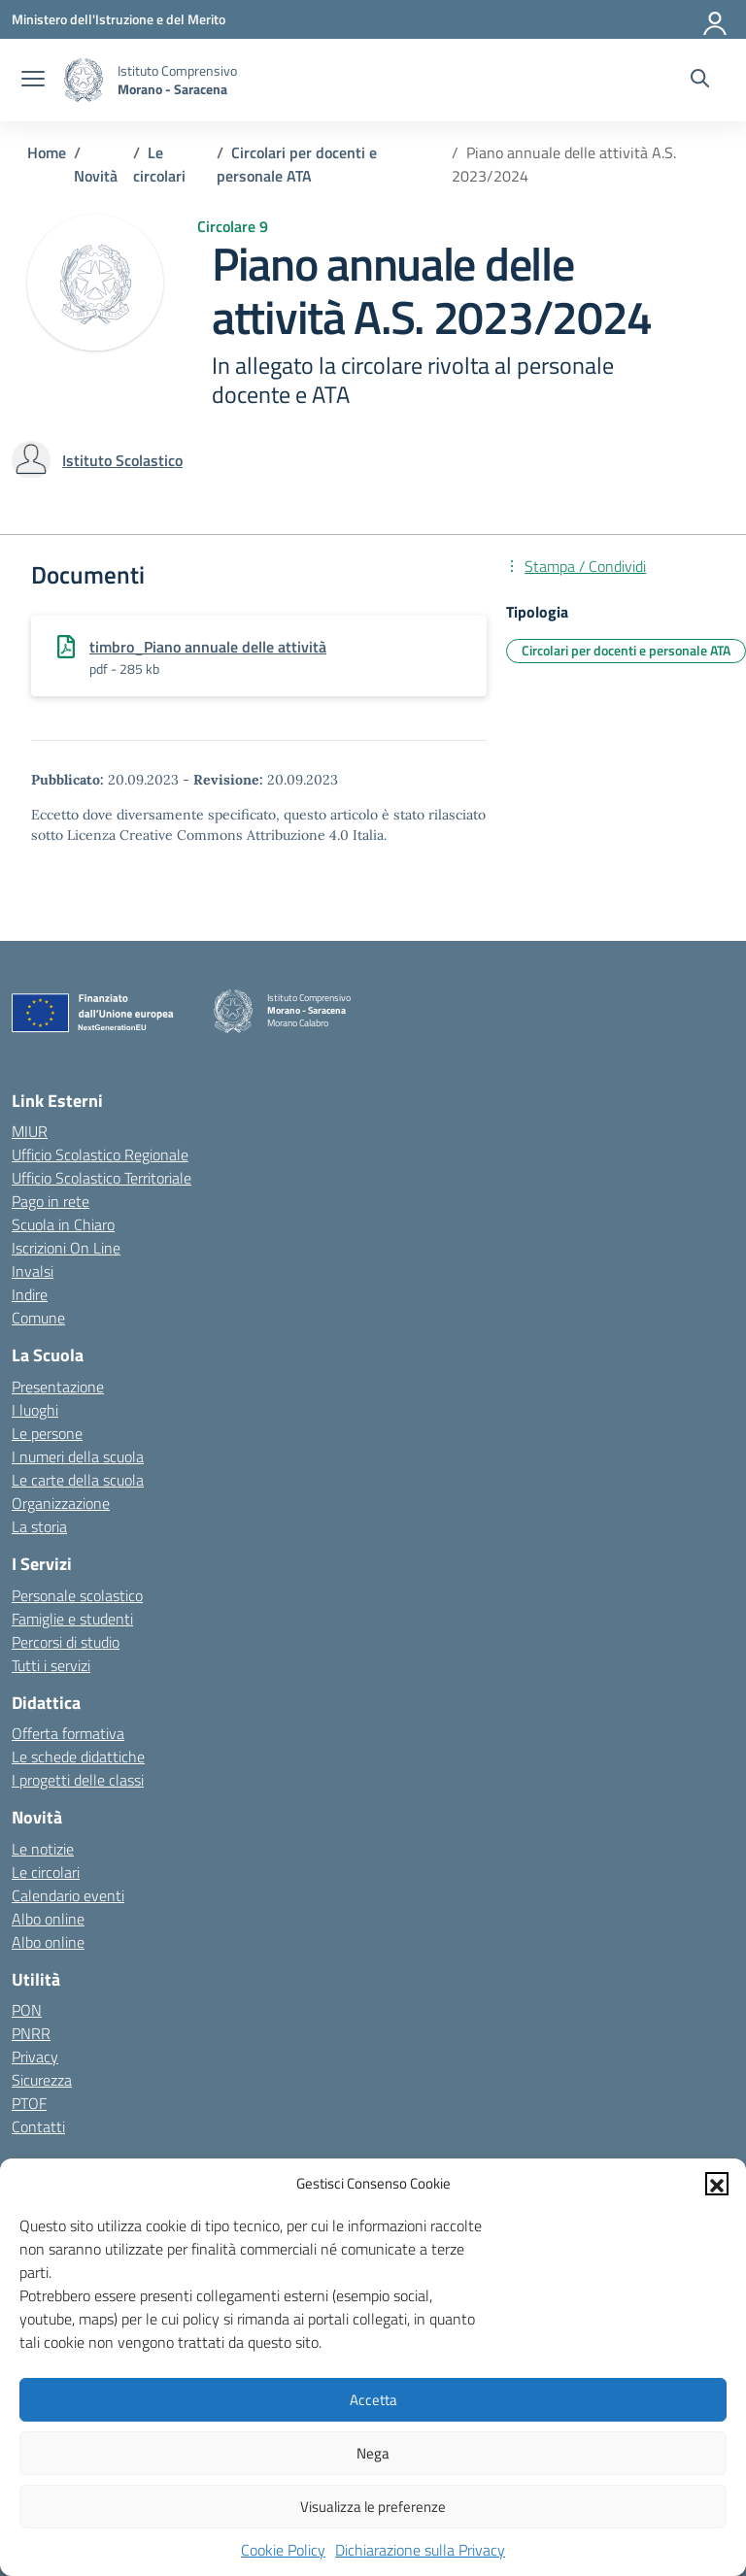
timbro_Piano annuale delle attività (207, 646)
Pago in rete (50, 1201)
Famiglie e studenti (72, 1618)
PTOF (29, 2103)
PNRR (31, 2033)
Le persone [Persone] (47, 1433)
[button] (717, 2183)
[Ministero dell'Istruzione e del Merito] (118, 19)
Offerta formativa (68, 1733)
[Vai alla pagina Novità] (96, 175)
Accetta (373, 2400)
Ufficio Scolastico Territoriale (101, 1177)
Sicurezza (42, 2079)
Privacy (35, 2056)
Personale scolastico (77, 1595)
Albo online (48, 1918)
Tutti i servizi (51, 1665)
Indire (30, 1294)
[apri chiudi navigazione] (33, 80)
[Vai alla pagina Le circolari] (159, 164)
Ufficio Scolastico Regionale (100, 1154)
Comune (38, 1317)
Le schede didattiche (78, 1756)
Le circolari (46, 1872)
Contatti (38, 2126)
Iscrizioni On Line (66, 1247)
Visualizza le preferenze (373, 2506)
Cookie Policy (283, 2549)
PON (27, 2010)
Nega (373, 2453)
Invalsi (32, 1271)
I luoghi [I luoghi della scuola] (35, 1410)
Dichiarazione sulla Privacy (420, 2549)
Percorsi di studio (65, 1642)
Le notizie (43, 1848)
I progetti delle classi (78, 1779)
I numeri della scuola (78, 1456)
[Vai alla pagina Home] (46, 152)
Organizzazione (61, 1503)
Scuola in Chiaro (63, 1224)
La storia (39, 1526)
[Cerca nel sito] (700, 80)
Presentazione (58, 1386)
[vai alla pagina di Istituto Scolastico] (122, 460)
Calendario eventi (68, 1895)
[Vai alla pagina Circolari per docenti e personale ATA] (297, 164)
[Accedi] (715, 19)
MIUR (30, 1131)
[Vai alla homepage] (83, 80)
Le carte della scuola (78, 1479)
